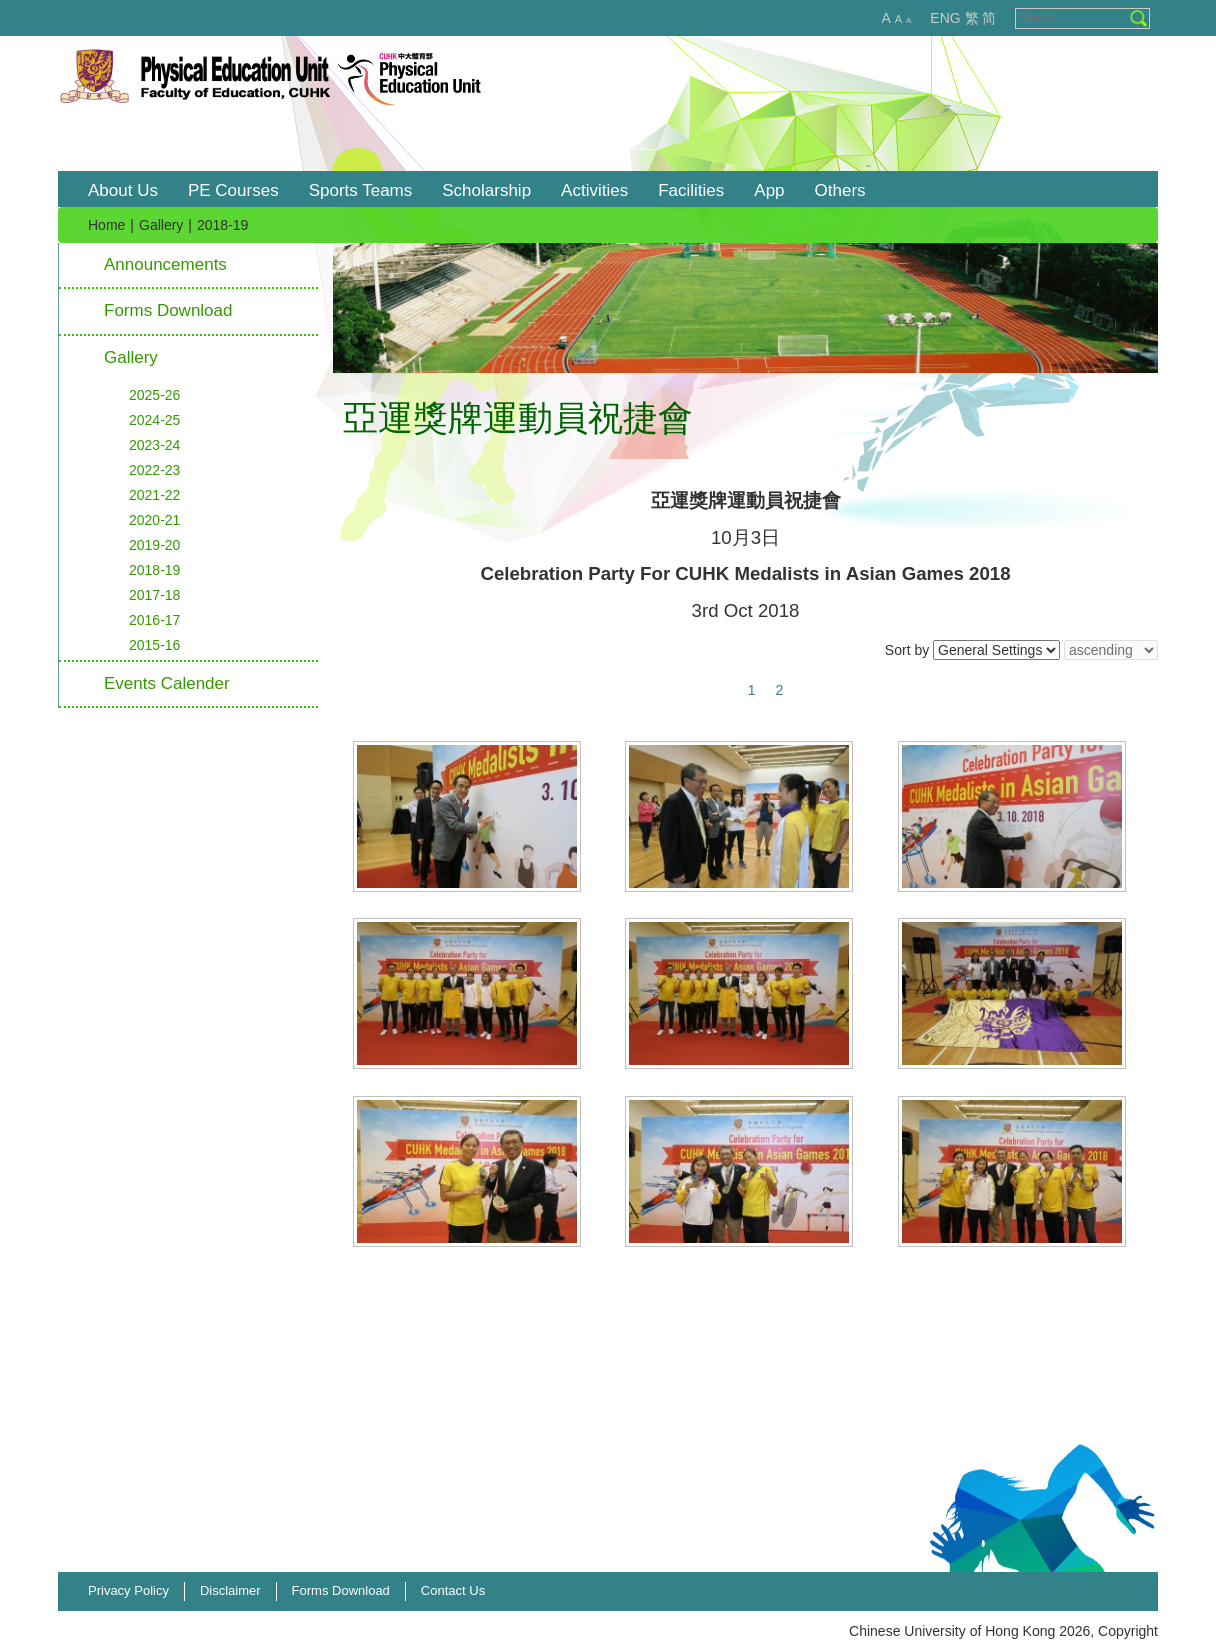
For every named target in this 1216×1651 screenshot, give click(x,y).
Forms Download (168, 310)
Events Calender (167, 683)
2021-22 (154, 495)
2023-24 (154, 445)
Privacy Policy (128, 1590)
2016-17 (154, 620)
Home (106, 225)
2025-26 (154, 395)
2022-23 (154, 470)
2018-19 (154, 570)
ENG (945, 18)
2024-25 (154, 420)
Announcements (165, 264)
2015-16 (154, 645)
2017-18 (154, 595)
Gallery (161, 225)
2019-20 (154, 545)
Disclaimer (230, 1590)
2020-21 (154, 520)
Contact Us (453, 1590)
